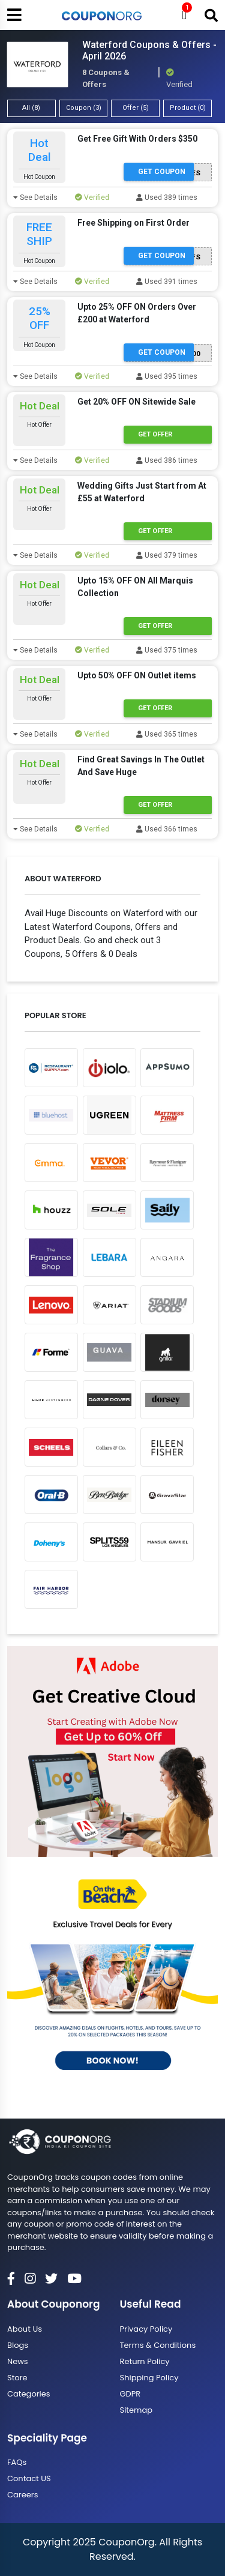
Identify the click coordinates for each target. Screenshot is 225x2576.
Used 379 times (166, 555)
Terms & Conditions (158, 2345)
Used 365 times (166, 734)
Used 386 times (166, 460)
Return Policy (145, 2361)
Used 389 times (166, 197)
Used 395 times (166, 376)
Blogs (17, 2345)
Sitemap (136, 2410)
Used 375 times (166, 650)
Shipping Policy (149, 2377)
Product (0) (188, 108)
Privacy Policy (146, 2329)
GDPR (130, 2394)
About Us (24, 2329)
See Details (35, 197)
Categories (28, 2394)
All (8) (31, 108)
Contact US (29, 2478)
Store (17, 2377)
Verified (92, 197)
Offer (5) (135, 108)
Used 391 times (166, 281)
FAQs (16, 2462)
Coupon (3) (83, 108)
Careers (22, 2494)
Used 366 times (166, 829)
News (17, 2361)
